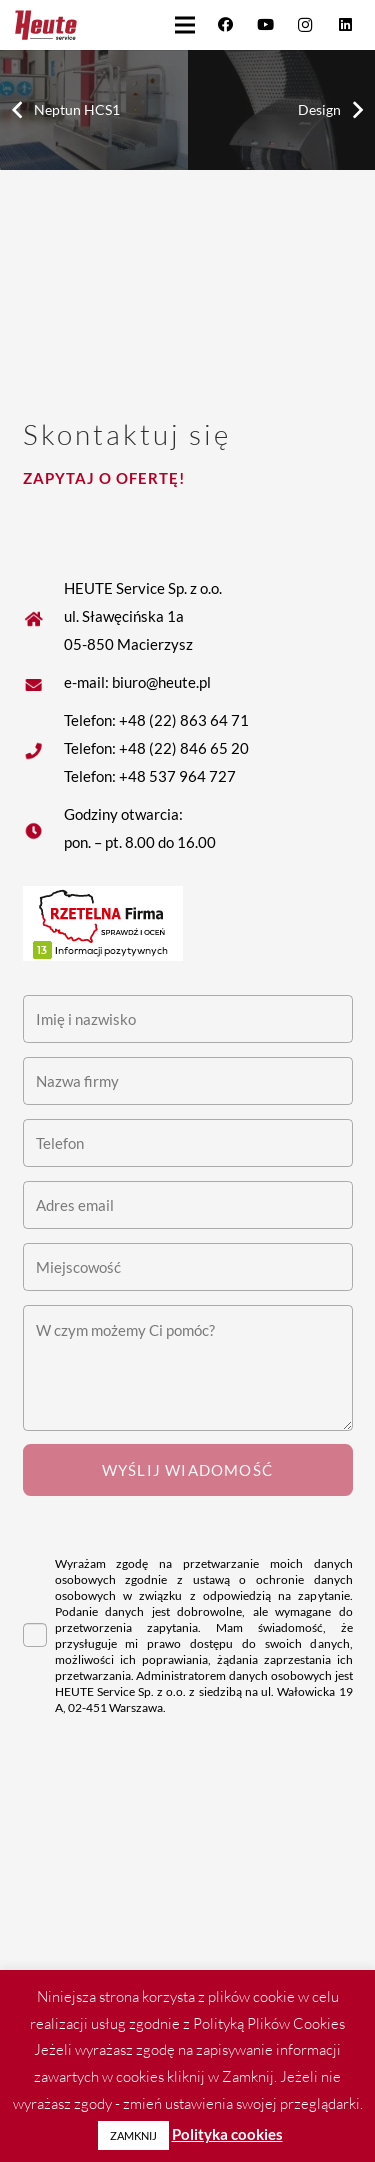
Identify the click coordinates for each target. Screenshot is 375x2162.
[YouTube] (265, 25)
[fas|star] (43, 682)
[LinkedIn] (345, 25)
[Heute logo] (46, 25)
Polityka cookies (227, 2134)
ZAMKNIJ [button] (133, 2135)
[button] (185, 25)
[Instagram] (305, 25)
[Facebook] (225, 25)
